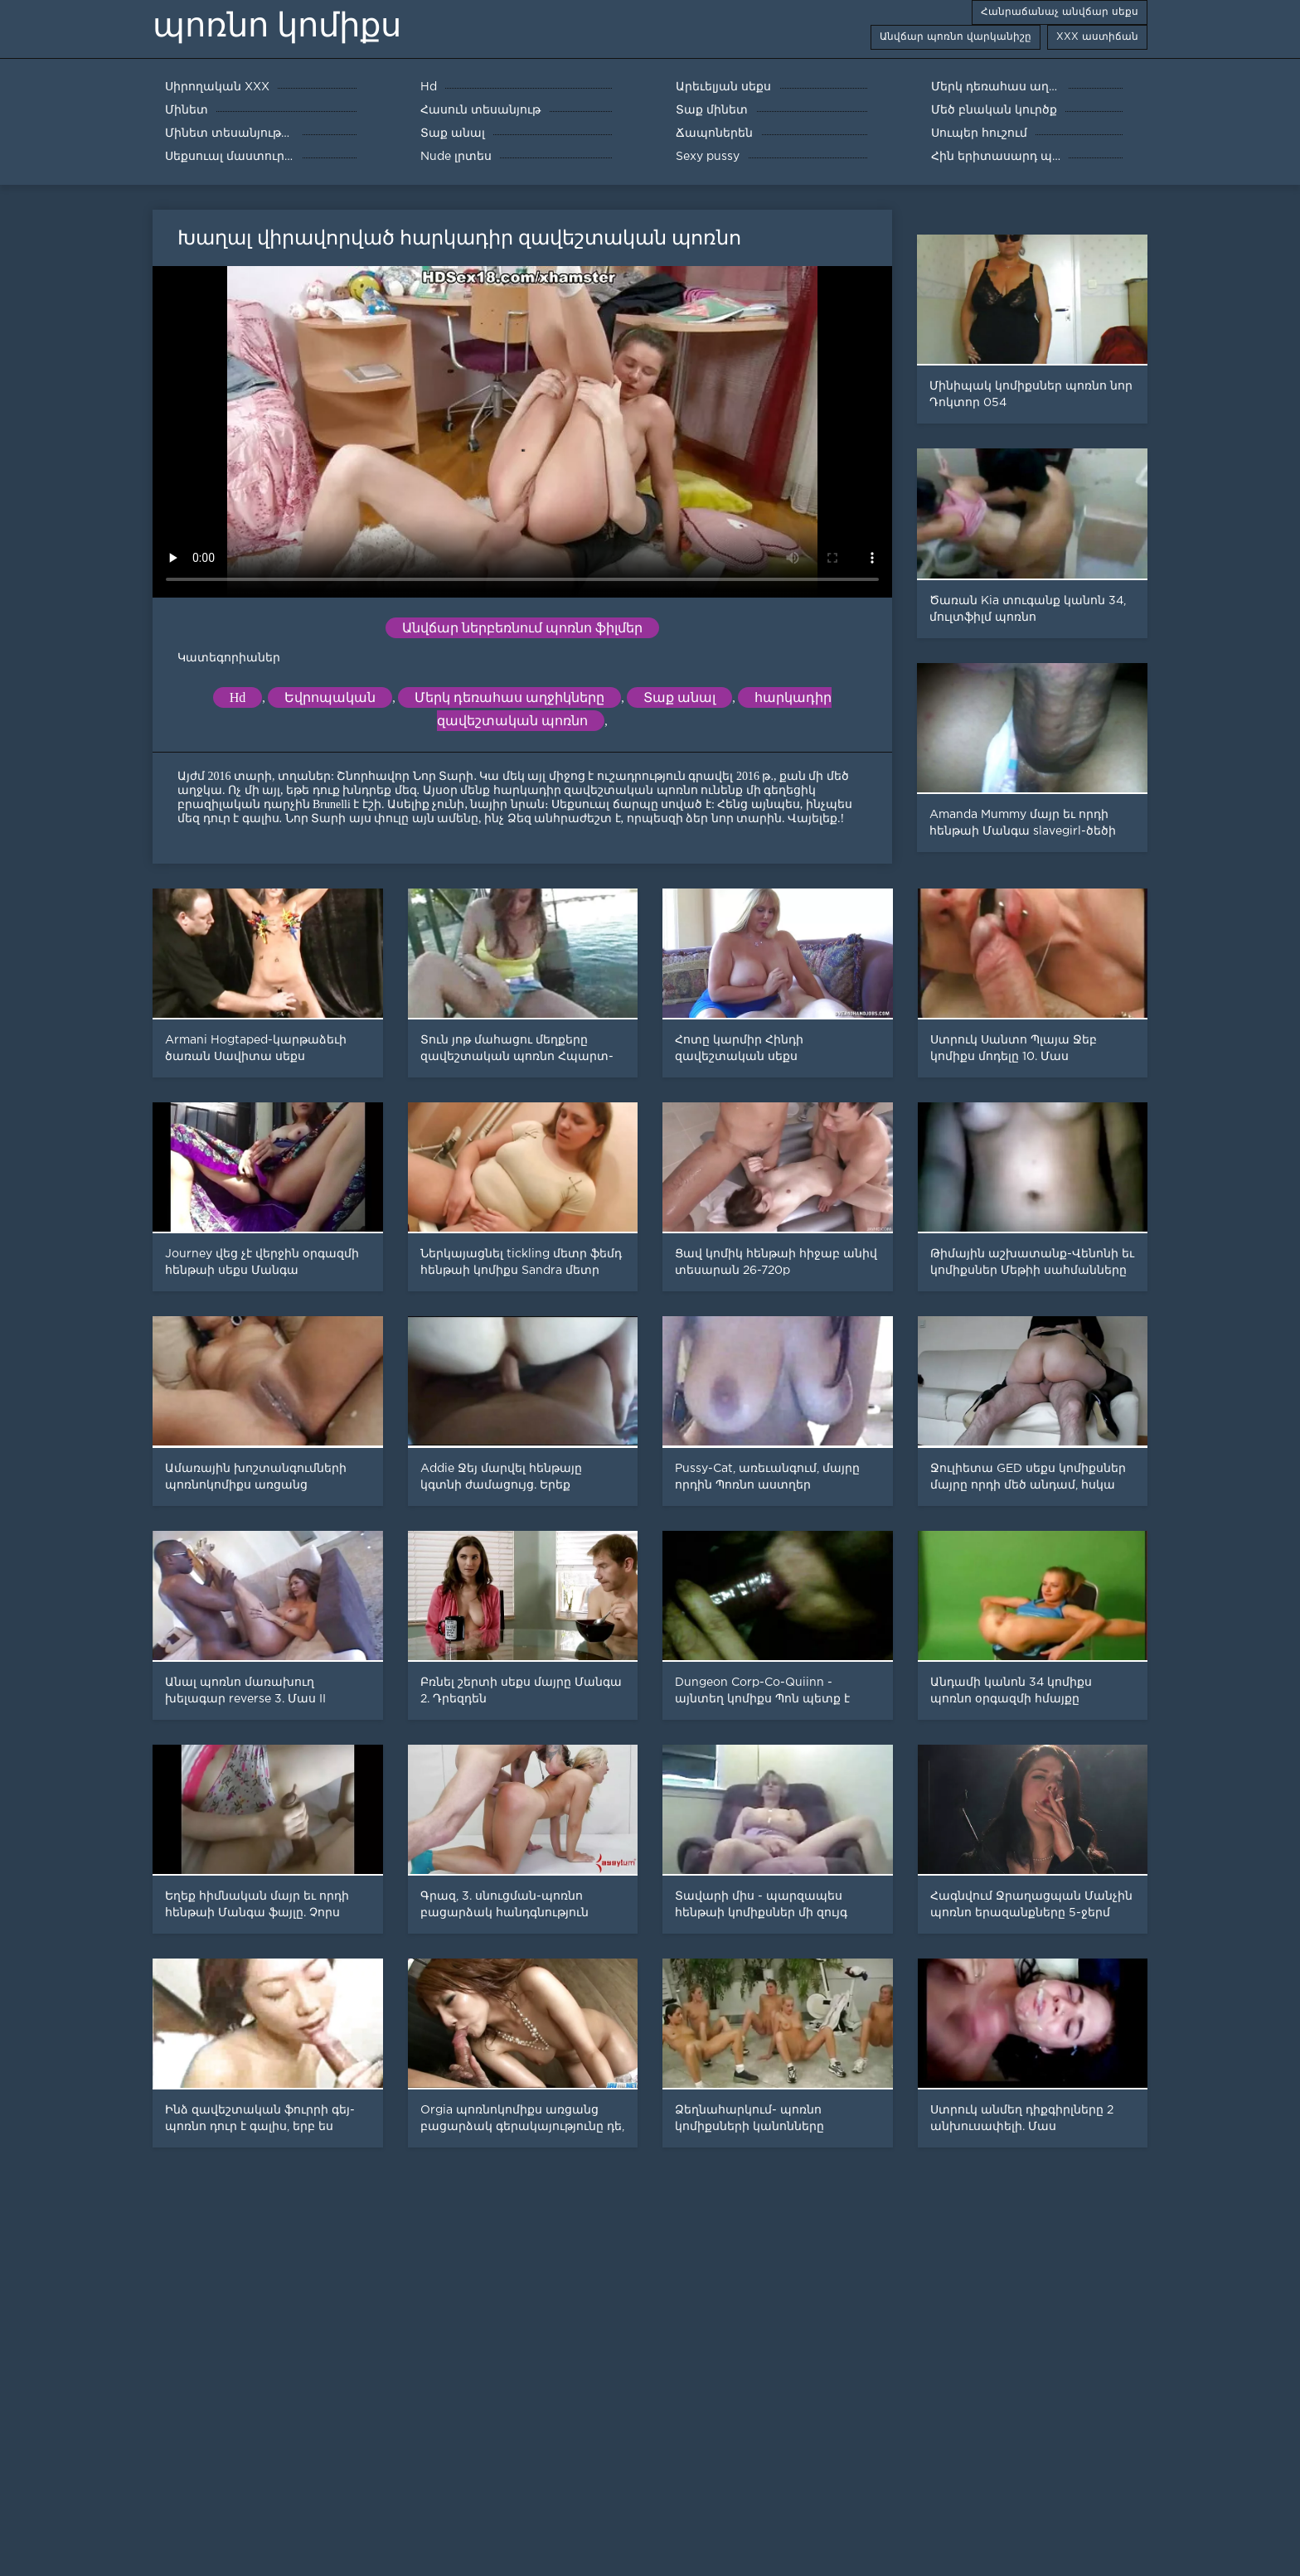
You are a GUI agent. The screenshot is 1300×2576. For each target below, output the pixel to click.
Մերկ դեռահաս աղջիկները (509, 697)
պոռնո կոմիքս (277, 25)
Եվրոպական (330, 697)
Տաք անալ (679, 697)
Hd (238, 697)
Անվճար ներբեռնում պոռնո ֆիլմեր (522, 628)
